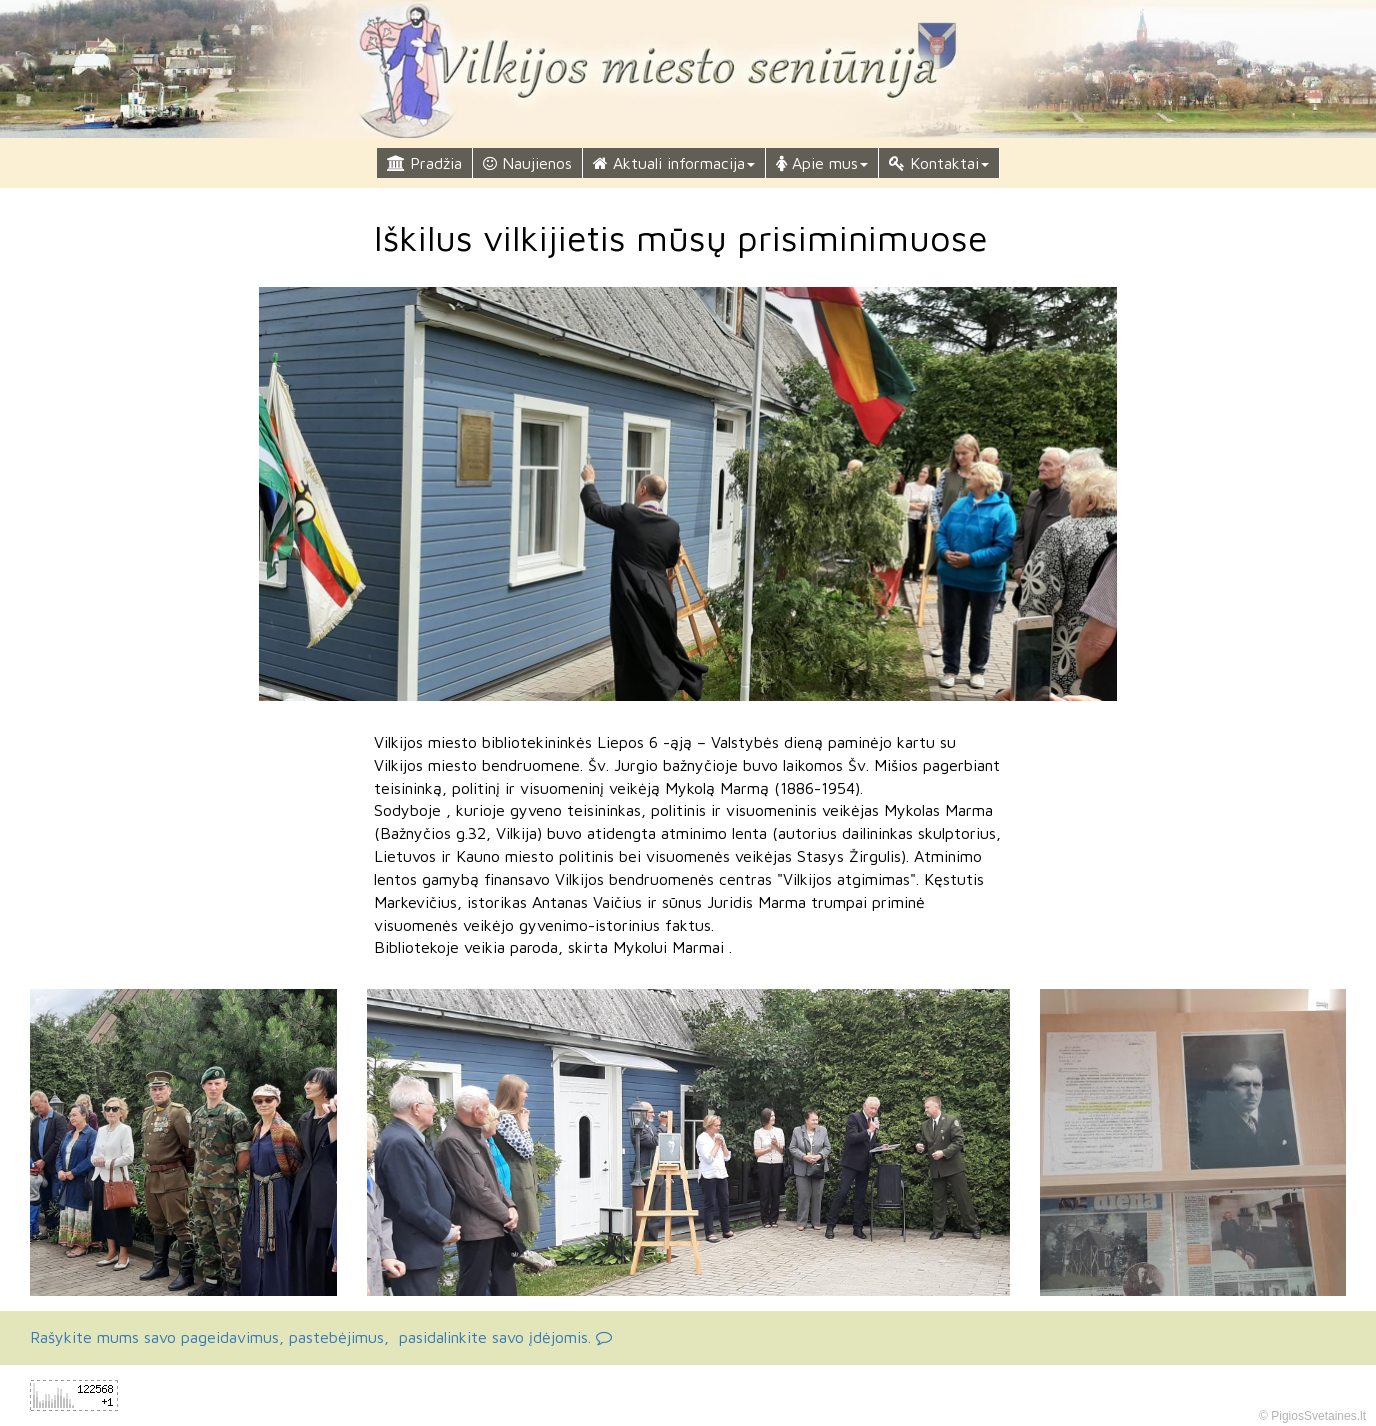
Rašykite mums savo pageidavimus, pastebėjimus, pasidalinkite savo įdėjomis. (321, 1337)
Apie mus (822, 163)
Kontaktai (939, 163)
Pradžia (424, 163)
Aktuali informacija (674, 163)
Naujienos (527, 163)
